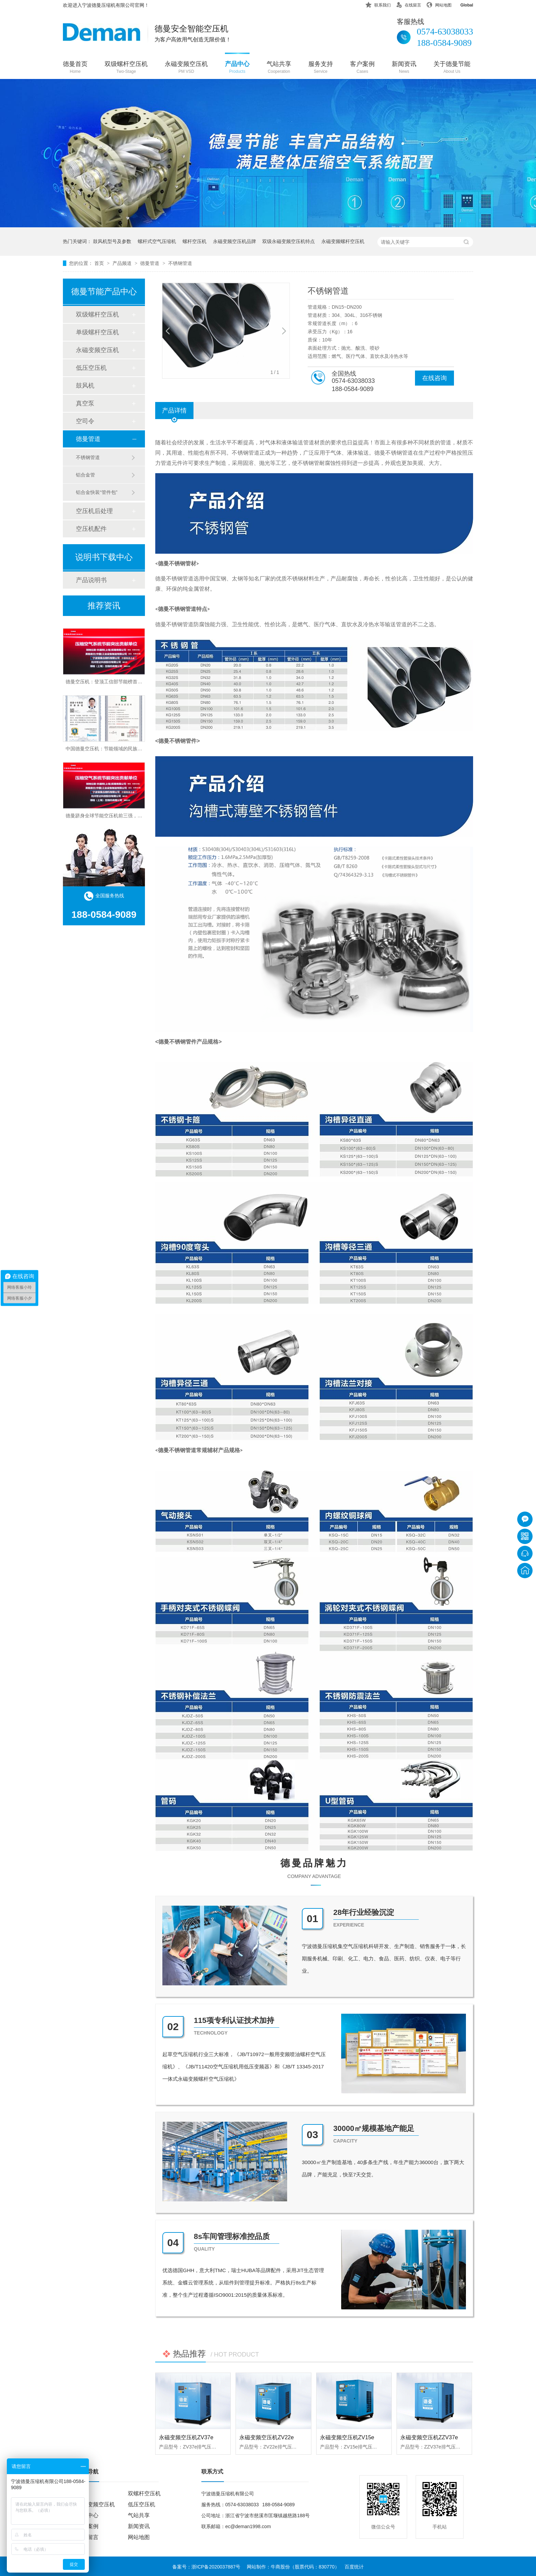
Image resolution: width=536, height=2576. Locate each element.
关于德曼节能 (451, 68)
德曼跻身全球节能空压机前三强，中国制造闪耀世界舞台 (125, 818)
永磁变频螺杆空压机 (342, 241)
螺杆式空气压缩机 (157, 241)
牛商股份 (280, 2567)
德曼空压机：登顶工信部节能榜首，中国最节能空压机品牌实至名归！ (140, 684)
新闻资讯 (404, 68)
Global (462, 4)
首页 (99, 263)
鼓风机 (85, 385)
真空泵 (85, 403)
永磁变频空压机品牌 (234, 241)
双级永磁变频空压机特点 (288, 241)
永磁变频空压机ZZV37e (429, 2437)
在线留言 (408, 4)
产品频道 (122, 263)
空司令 (85, 421)
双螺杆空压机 (144, 2493)
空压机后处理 (94, 511)
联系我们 (378, 4)
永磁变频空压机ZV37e (186, 2437)
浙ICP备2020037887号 (215, 2567)
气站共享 (279, 68)
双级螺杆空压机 (126, 68)
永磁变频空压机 (186, 68)
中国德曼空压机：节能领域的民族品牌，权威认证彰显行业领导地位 (137, 751)
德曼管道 (150, 263)
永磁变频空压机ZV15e (347, 2437)
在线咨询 (434, 378)
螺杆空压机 (194, 241)
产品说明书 (91, 580)
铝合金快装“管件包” (96, 492)
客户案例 (362, 68)
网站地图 (439, 4)
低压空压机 (91, 367)
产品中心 (237, 68)
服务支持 (320, 68)
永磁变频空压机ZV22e (266, 2437)
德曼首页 (75, 68)
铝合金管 (85, 475)
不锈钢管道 (180, 263)
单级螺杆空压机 (97, 332)
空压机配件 (91, 528)
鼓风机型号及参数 (112, 241)
